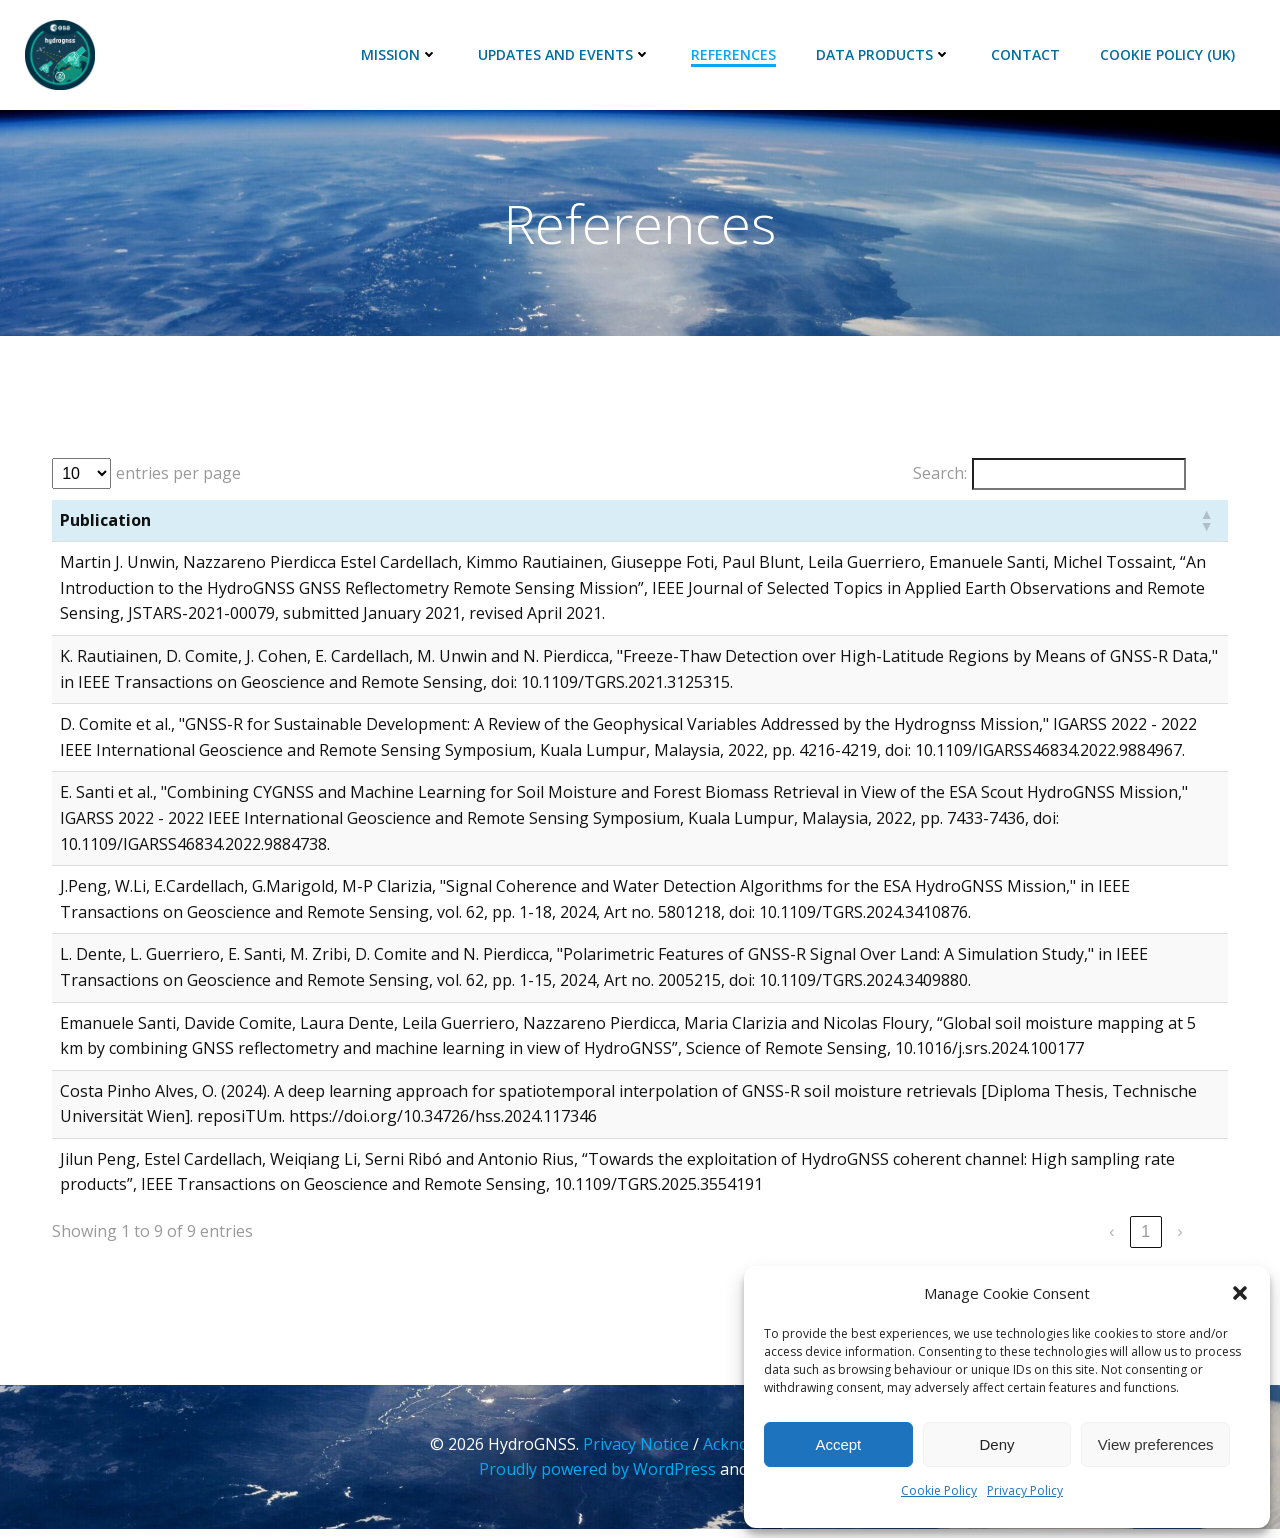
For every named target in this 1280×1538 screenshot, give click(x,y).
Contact (1026, 55)
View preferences (1156, 1444)
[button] (1240, 1293)
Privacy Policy (1025, 1490)
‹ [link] (1109, 1237)
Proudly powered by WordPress (597, 1478)
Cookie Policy (939, 1490)
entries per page (180, 478)
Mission (400, 55)
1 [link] (1144, 1237)
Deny (996, 1444)
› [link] (1177, 1237)
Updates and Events (565, 55)
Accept (838, 1444)
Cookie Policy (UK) (1168, 55)
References (734, 55)
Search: (938, 478)
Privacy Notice (637, 1453)
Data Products (884, 55)
